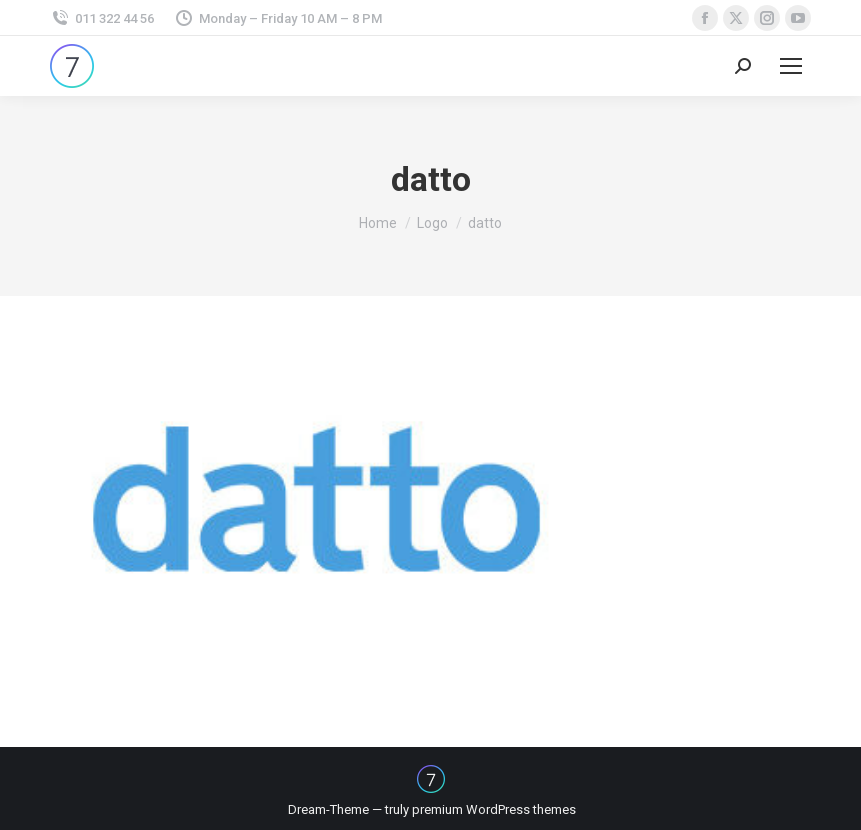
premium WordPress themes (494, 809)
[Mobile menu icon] (791, 66)
